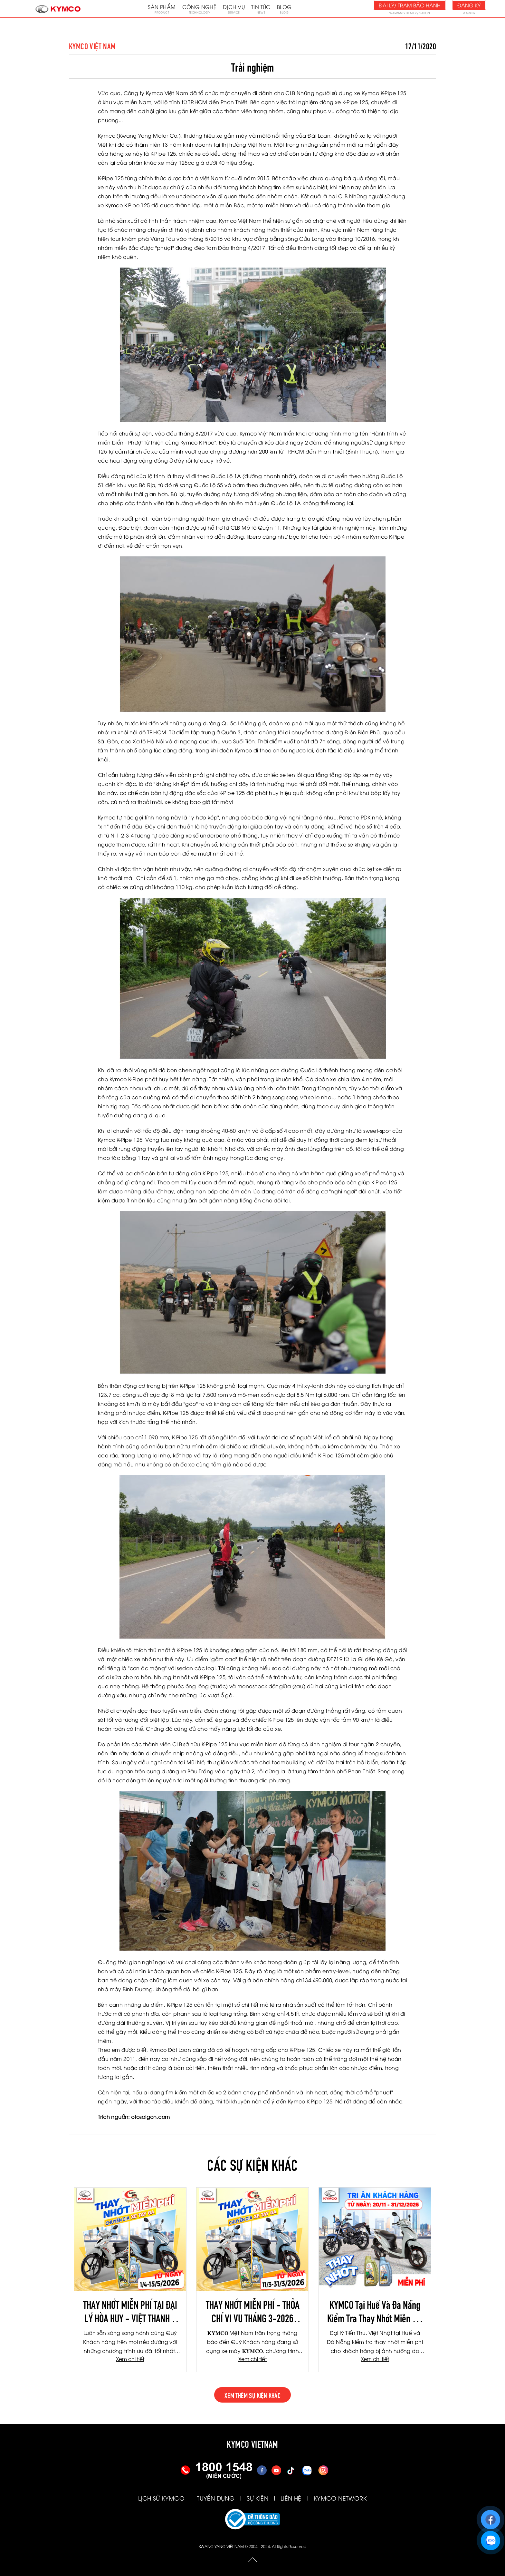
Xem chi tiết (130, 2358)
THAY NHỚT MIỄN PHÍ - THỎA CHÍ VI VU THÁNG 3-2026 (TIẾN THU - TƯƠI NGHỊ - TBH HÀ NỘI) (253, 2310)
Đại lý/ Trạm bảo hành (410, 5)
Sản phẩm (162, 8)
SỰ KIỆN (257, 2498)
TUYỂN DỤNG (215, 2498)
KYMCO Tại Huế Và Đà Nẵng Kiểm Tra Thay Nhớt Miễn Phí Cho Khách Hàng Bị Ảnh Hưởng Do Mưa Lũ (375, 2310)
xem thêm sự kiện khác (252, 2395)
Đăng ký (469, 5)
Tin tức (261, 8)
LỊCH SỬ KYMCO (161, 2498)
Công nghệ (199, 8)
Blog (284, 8)
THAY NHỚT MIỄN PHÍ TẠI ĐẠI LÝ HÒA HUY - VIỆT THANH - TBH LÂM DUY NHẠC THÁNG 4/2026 (130, 2310)
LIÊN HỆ (291, 2498)
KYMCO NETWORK (340, 2498)
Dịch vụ (234, 8)
